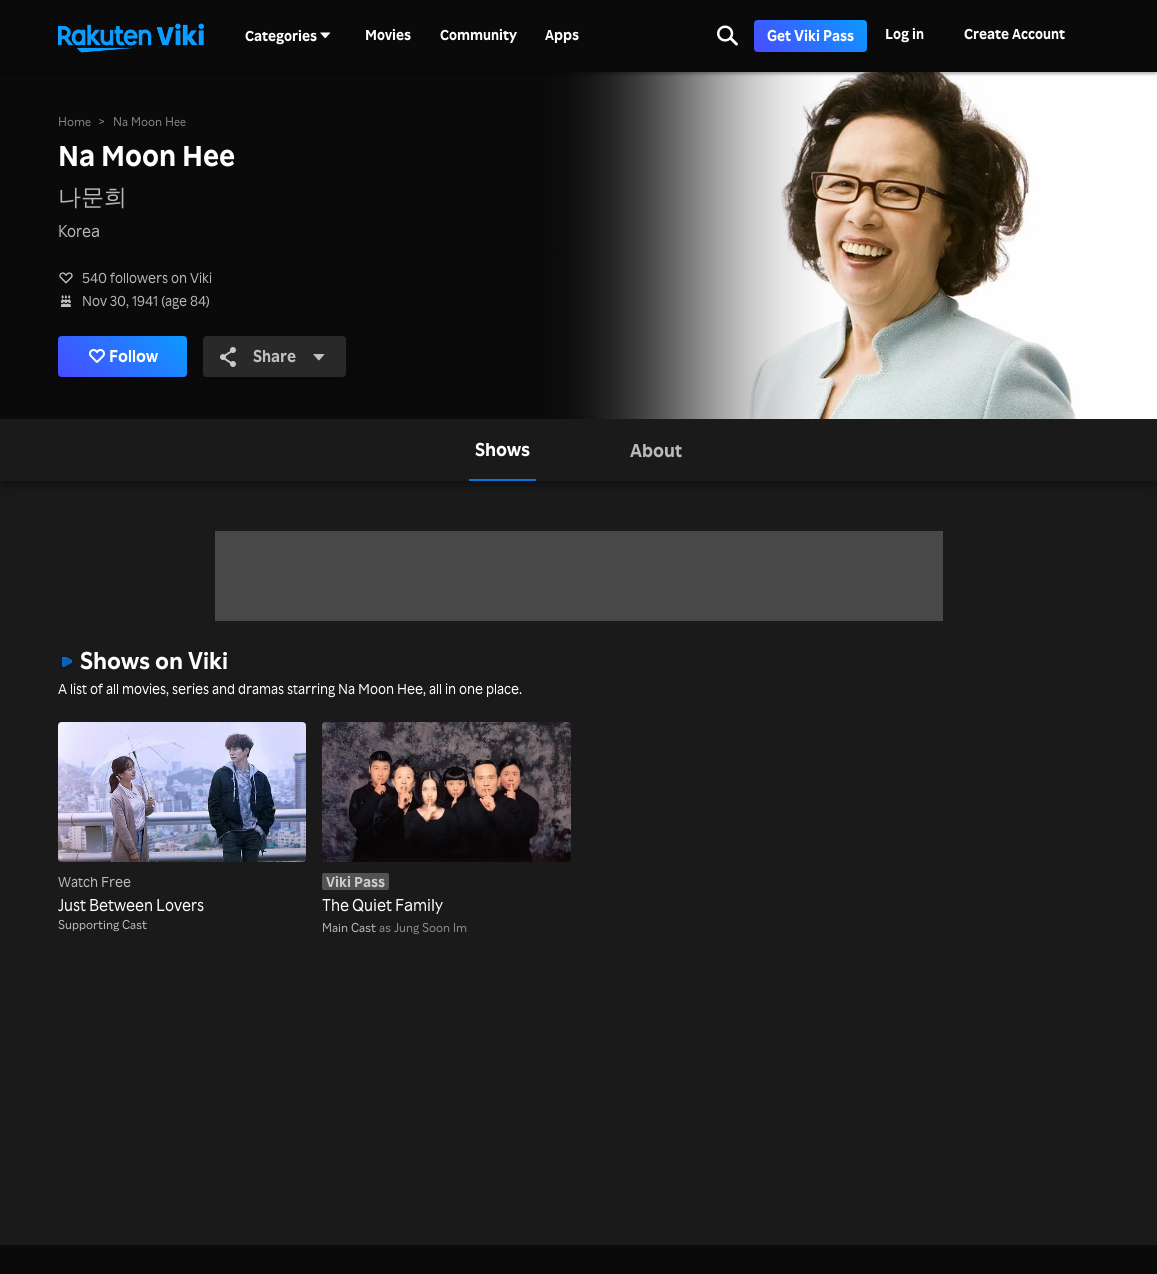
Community (478, 35)
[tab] (502, 450)
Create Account (1014, 33)
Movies (388, 35)
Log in (904, 33)
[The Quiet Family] (446, 819)
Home (74, 121)
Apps (562, 35)
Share (273, 356)
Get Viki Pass (810, 35)
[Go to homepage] (131, 36)
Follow (123, 356)
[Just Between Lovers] (182, 819)
